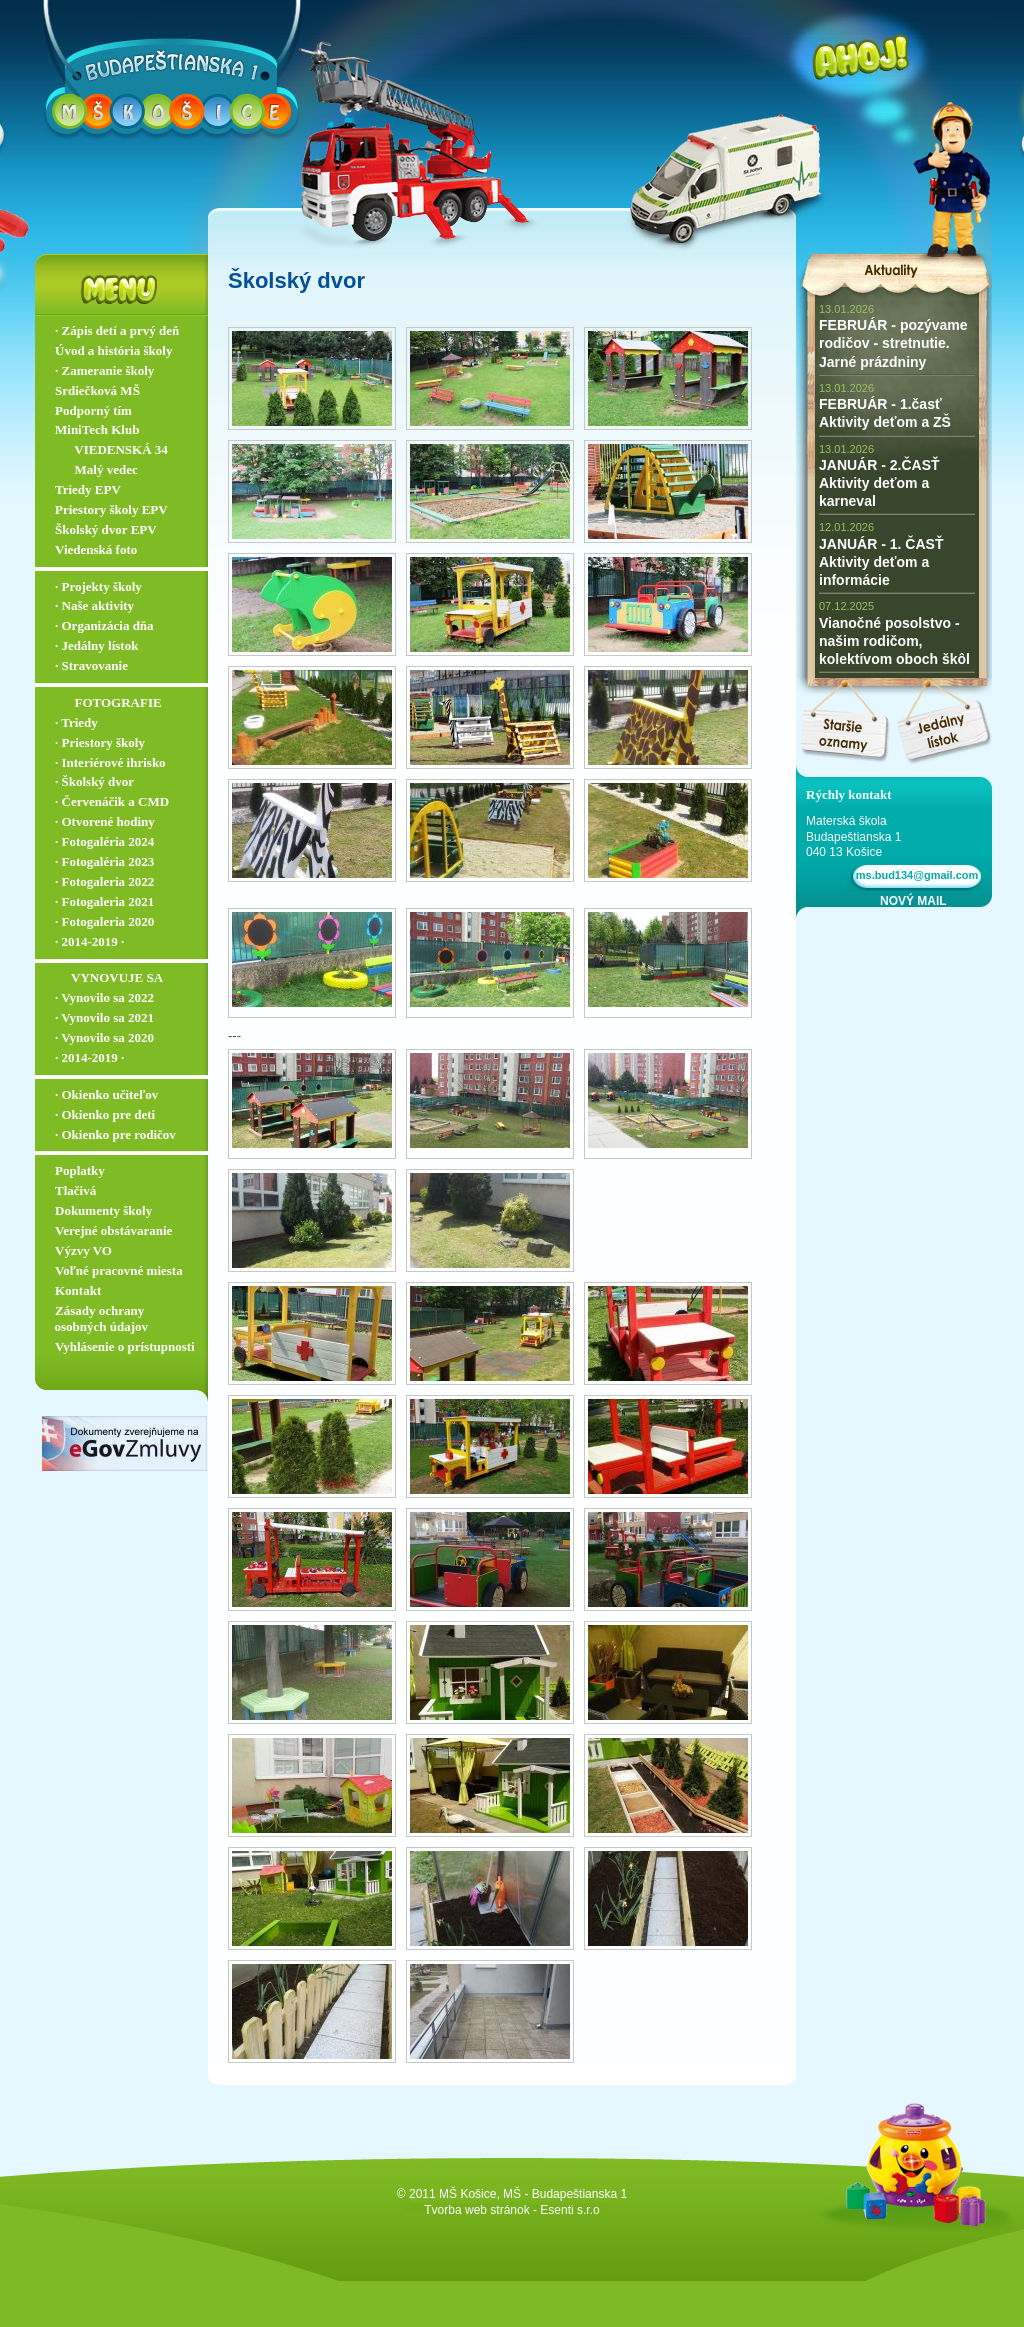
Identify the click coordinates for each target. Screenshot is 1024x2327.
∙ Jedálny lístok (96, 645)
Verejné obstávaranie (113, 1230)
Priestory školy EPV (111, 509)
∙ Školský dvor (94, 781)
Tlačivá (75, 1190)
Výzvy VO (83, 1250)
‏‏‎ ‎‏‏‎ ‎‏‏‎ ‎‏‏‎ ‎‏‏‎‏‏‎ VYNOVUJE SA (109, 977)
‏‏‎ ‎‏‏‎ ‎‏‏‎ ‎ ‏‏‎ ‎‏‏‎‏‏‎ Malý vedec (96, 469)
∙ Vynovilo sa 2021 (104, 1017)
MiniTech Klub (97, 429)
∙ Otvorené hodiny (105, 821)
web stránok (497, 2210)
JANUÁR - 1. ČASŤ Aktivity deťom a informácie (881, 562)
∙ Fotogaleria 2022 (104, 881)
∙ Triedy (76, 722)
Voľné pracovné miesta (119, 1270)
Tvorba (442, 2210)
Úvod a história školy (113, 350)
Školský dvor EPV (106, 529)
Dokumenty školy (103, 1210)
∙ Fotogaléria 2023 (104, 861)
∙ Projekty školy (98, 586)
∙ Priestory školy (100, 742)
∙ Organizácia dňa (104, 625)
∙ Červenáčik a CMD (112, 801)
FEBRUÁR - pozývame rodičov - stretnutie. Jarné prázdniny (893, 343)
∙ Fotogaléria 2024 (104, 841)
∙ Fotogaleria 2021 (104, 901)
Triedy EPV (88, 489)
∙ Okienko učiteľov (106, 1094)
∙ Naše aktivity (94, 605)
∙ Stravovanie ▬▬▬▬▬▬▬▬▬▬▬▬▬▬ (126, 674)
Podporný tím (93, 410)
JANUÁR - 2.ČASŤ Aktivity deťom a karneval (879, 483)
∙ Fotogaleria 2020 (104, 921)
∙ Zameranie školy (104, 370)
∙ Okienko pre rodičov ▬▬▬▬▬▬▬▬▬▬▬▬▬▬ (126, 1143)
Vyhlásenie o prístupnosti (125, 1346)
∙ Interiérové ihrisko (110, 762)
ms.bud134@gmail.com (914, 875)
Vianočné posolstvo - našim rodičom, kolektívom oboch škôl (894, 641)
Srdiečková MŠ (97, 390)
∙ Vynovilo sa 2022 (104, 997)
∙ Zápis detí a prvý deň (117, 330)
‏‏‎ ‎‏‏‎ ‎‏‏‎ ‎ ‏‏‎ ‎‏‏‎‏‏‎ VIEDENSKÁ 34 (111, 449)
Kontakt (78, 1290)
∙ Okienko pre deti (105, 1114)
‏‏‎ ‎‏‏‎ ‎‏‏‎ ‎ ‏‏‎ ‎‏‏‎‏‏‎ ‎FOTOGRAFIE (108, 702)
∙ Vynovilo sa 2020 (104, 1037)
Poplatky (80, 1170)
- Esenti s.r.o (566, 2210)
